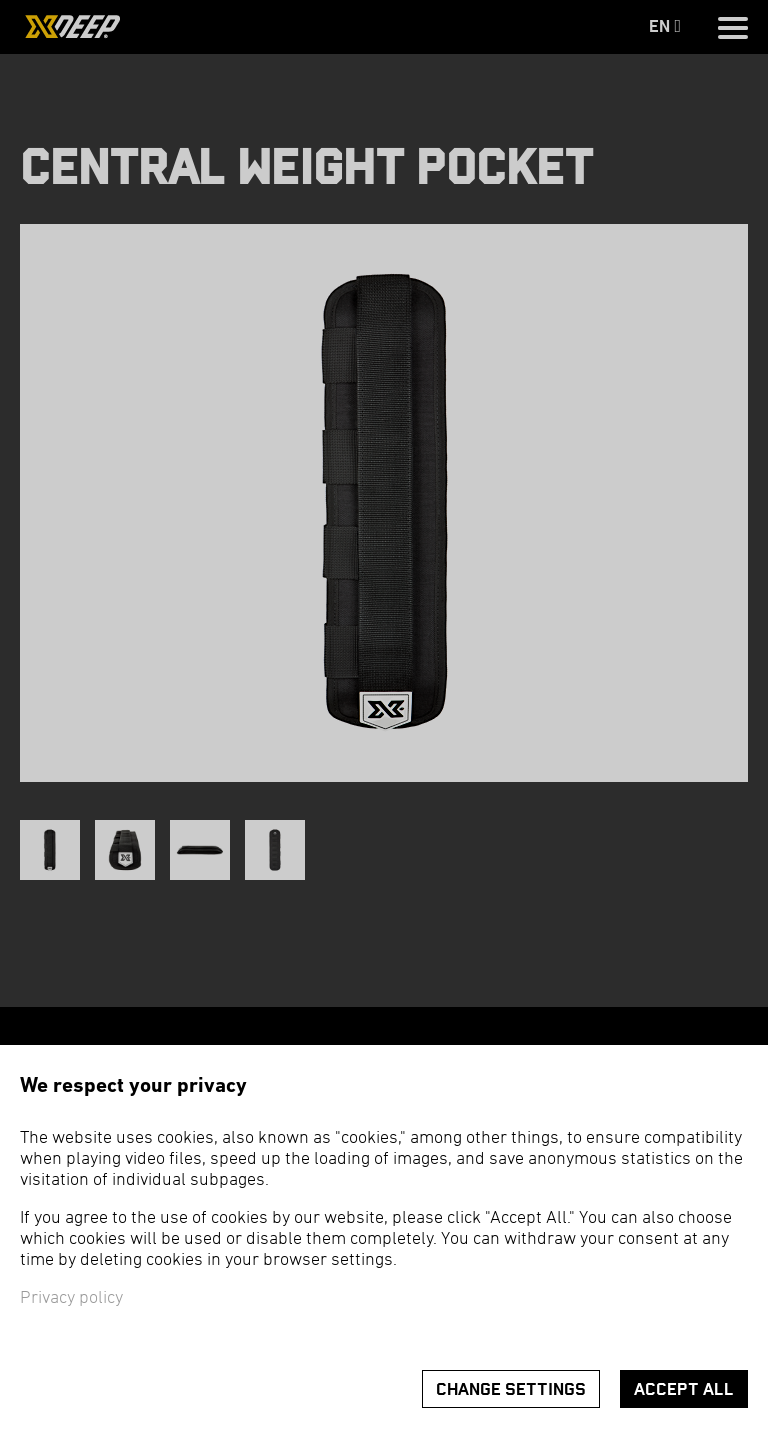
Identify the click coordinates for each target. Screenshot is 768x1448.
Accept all (684, 1389)
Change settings (511, 1389)
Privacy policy (71, 1298)
